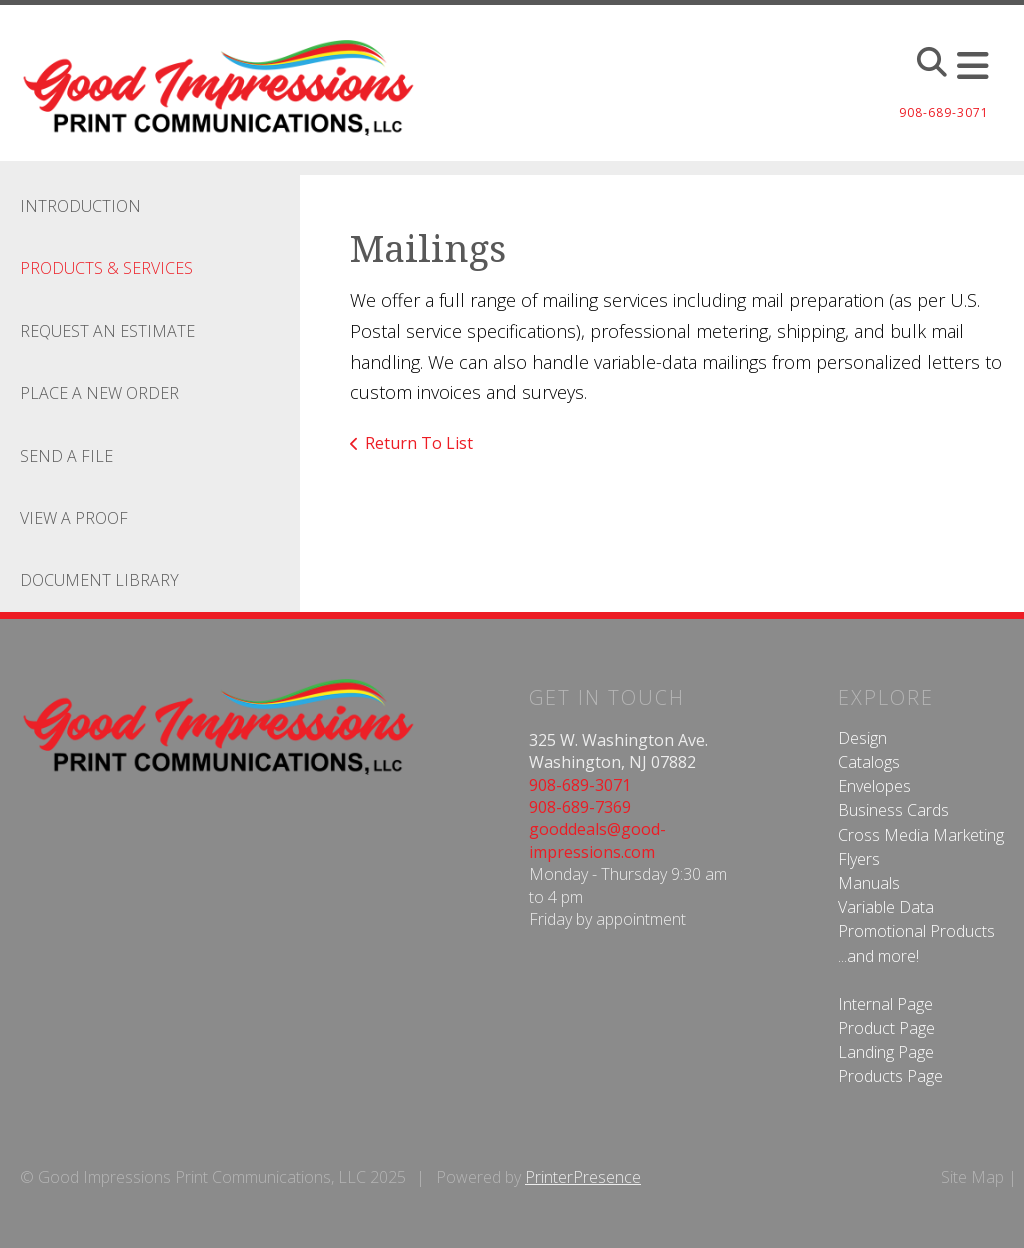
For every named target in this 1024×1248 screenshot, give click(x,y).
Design (862, 738)
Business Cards (893, 810)
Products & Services (106, 268)
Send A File (66, 456)
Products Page (890, 1076)
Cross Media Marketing (921, 835)
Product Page (886, 1028)
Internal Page (885, 1004)
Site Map (972, 1177)
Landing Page (886, 1052)
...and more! (878, 956)
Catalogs (869, 762)
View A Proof (74, 518)
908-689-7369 (580, 807)
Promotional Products (916, 931)
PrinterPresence (583, 1177)
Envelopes (874, 786)
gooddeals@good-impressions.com (597, 840)
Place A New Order (99, 393)
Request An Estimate (107, 331)
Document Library (99, 580)
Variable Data (886, 907)
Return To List (419, 443)
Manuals (869, 883)
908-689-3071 (580, 785)
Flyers (859, 859)
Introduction (80, 206)
